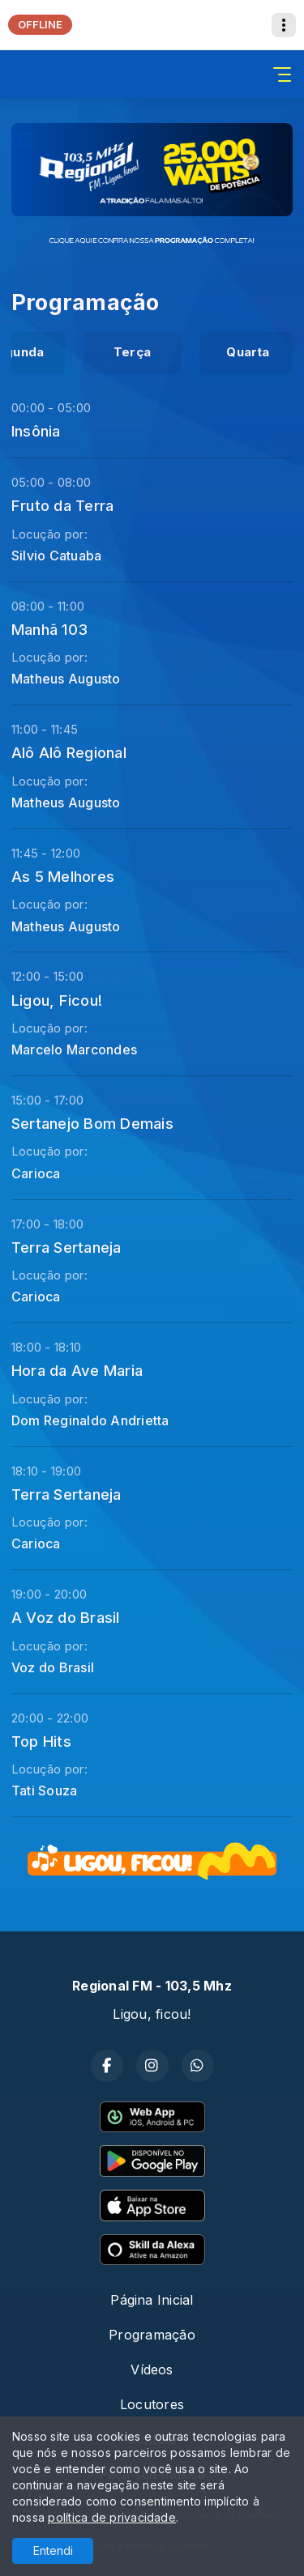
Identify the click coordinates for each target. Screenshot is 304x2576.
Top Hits (41, 1741)
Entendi (53, 2550)
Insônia (36, 431)
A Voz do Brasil (65, 1617)
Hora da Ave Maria (77, 1370)
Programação (152, 2335)
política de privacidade (112, 2517)
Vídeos (152, 2369)
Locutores (152, 2404)
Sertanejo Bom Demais (92, 1123)
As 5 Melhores (62, 876)
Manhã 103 (49, 629)
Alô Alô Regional (68, 752)
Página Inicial (151, 2300)
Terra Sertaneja (66, 1247)
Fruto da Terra (62, 505)
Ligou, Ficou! (56, 1000)
